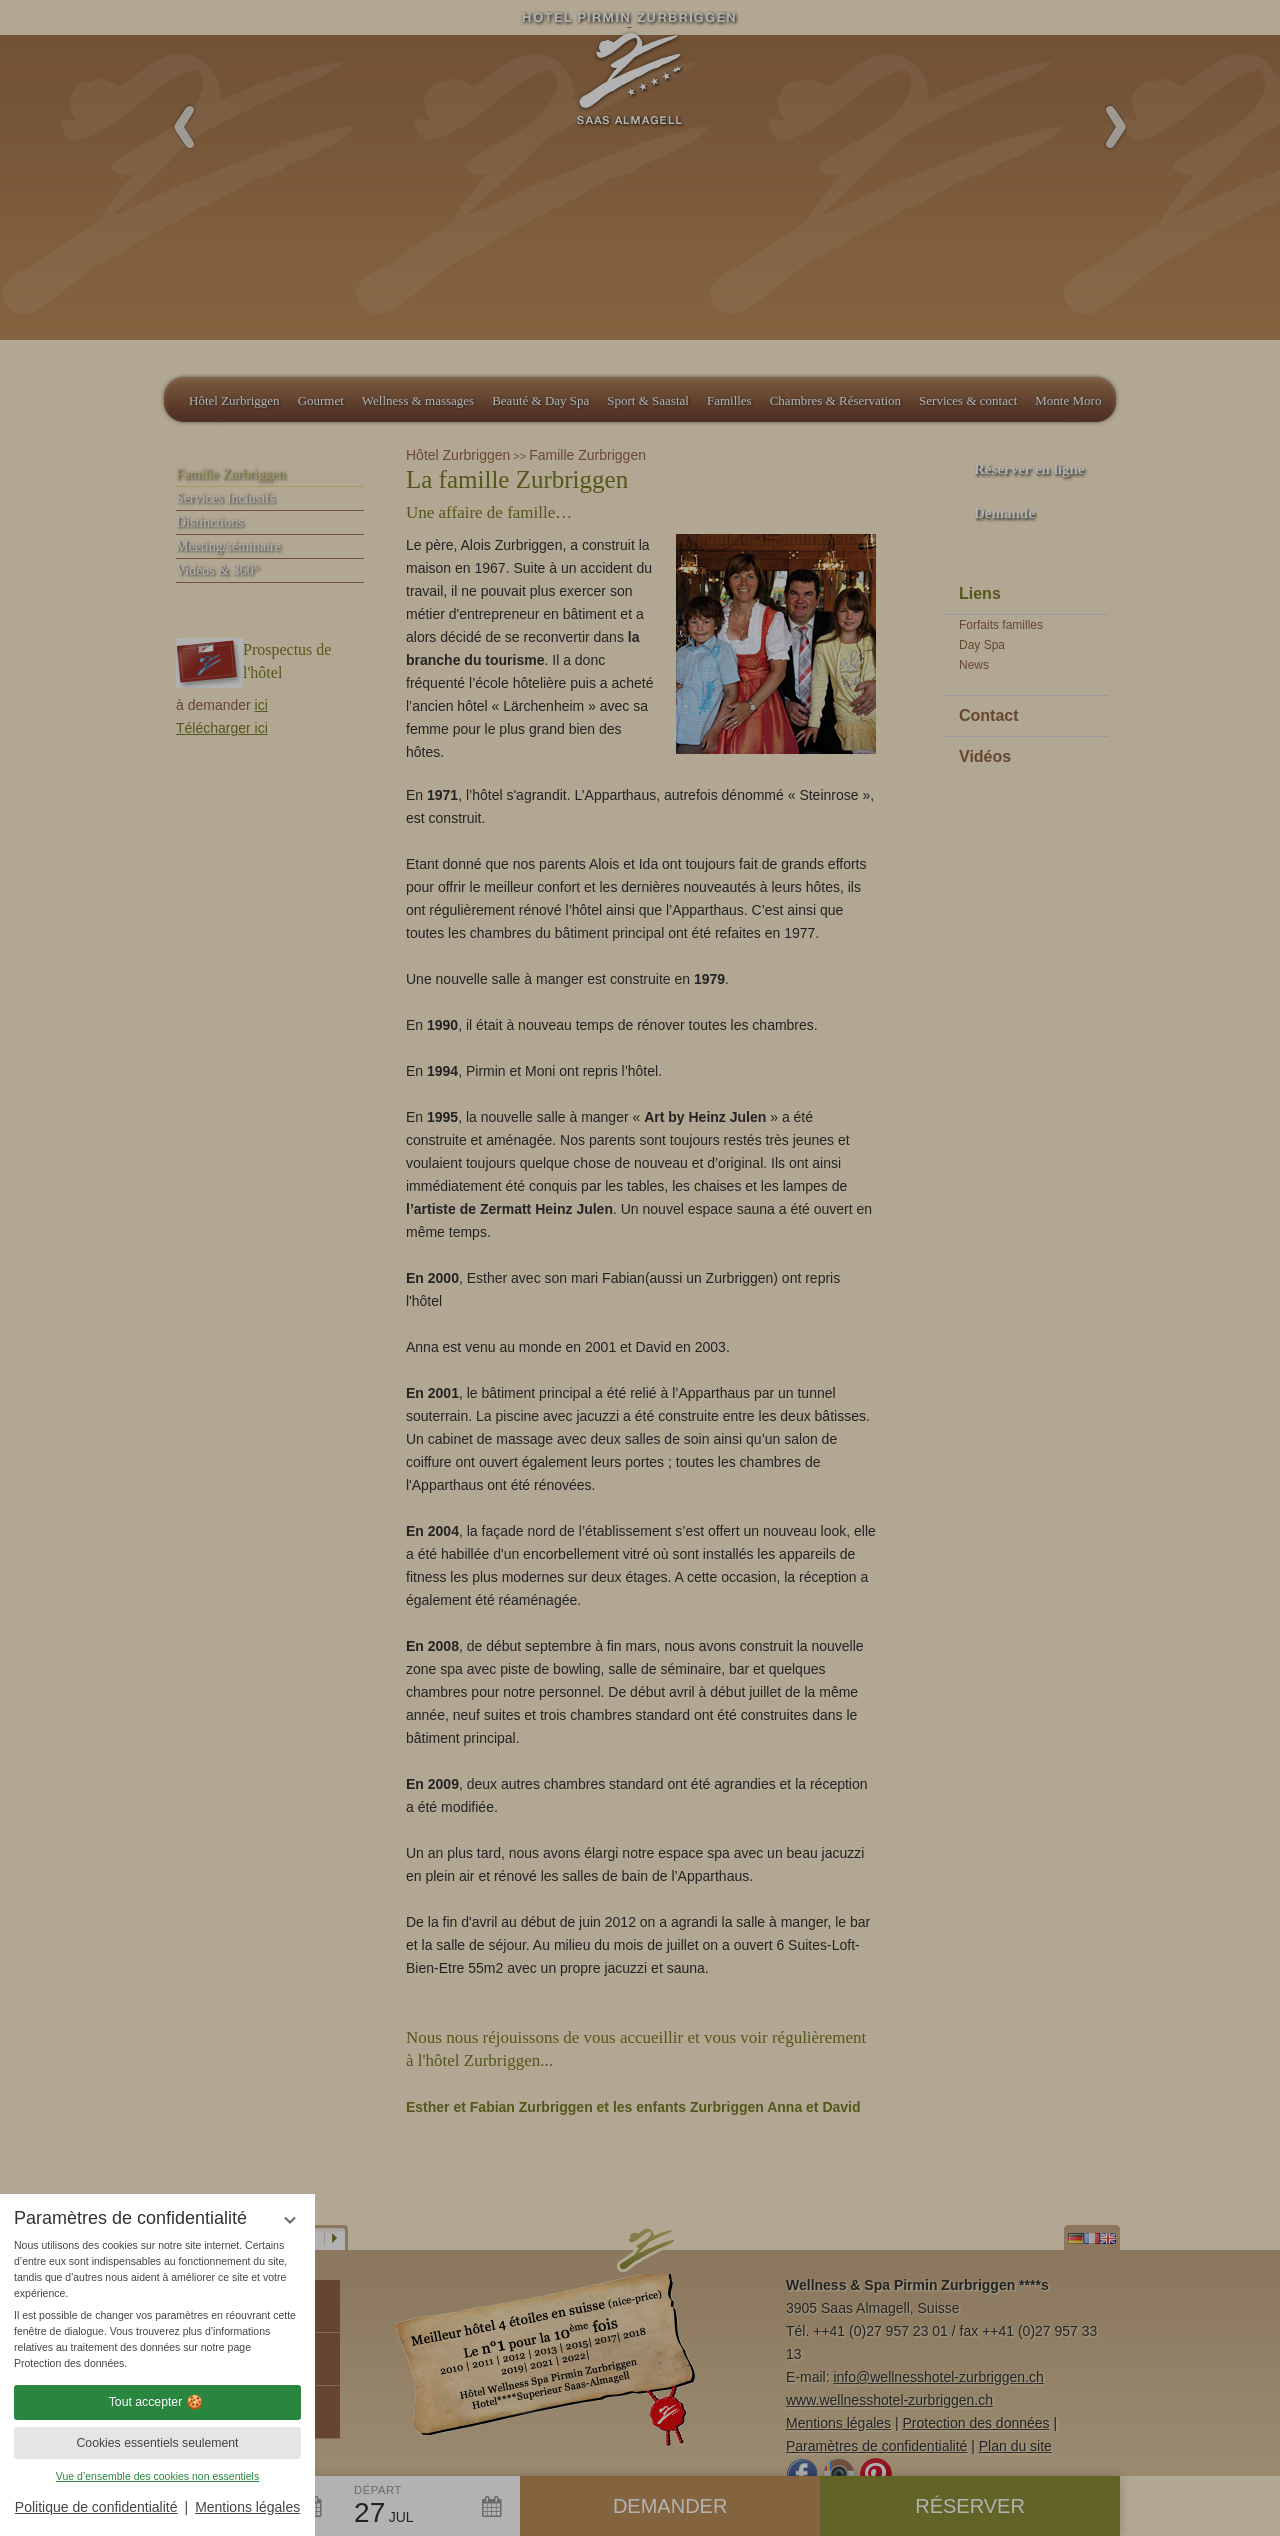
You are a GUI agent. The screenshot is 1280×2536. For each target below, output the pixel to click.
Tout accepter (158, 2402)
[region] (157, 2304)
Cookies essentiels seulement (157, 2443)
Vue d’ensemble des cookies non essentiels (157, 2476)
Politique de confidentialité (96, 2507)
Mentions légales (247, 2507)
